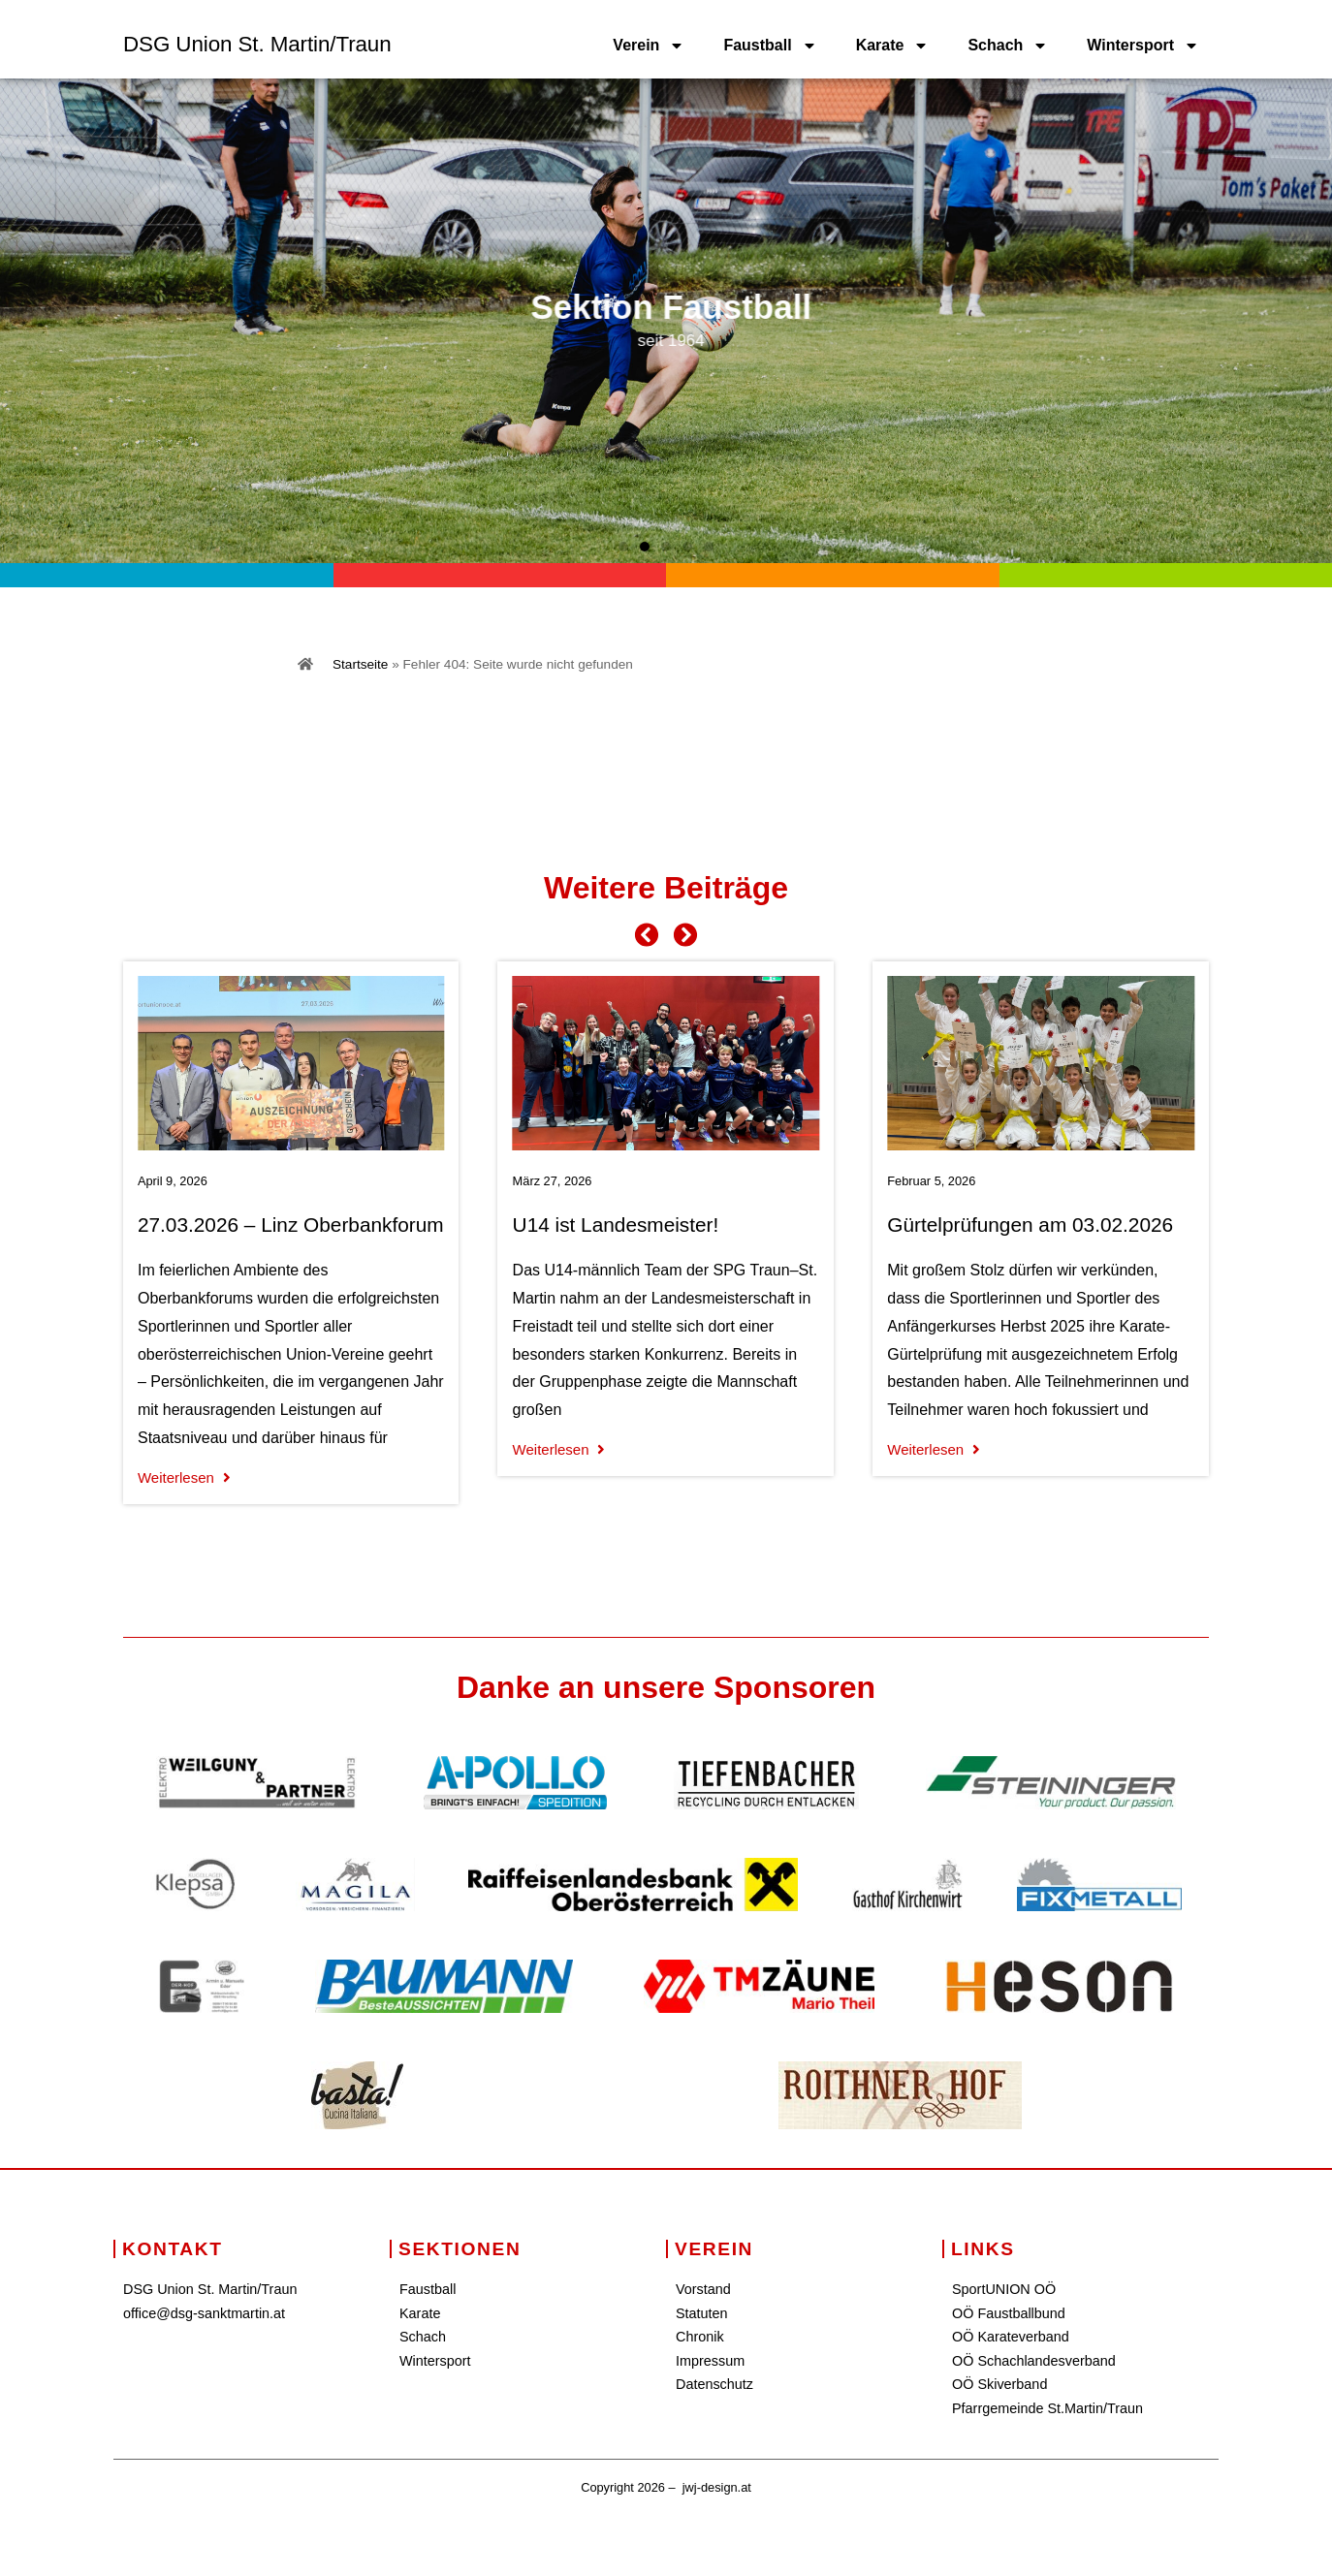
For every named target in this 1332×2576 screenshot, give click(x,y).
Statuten (702, 2313)
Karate (893, 45)
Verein (648, 45)
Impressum (710, 2361)
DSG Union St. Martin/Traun (257, 44)
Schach (1007, 45)
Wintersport (1143, 45)
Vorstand (703, 2289)
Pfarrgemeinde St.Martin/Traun (1047, 2408)
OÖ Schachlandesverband (1034, 2361)
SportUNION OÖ (1004, 2289)
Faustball (769, 45)
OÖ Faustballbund (1008, 2313)
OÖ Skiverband (999, 2384)
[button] (623, 546)
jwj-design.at (716, 2487)
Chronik (700, 2336)
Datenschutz (714, 2384)
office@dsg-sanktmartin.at (204, 2313)
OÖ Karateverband (1010, 2336)
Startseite (360, 664)
